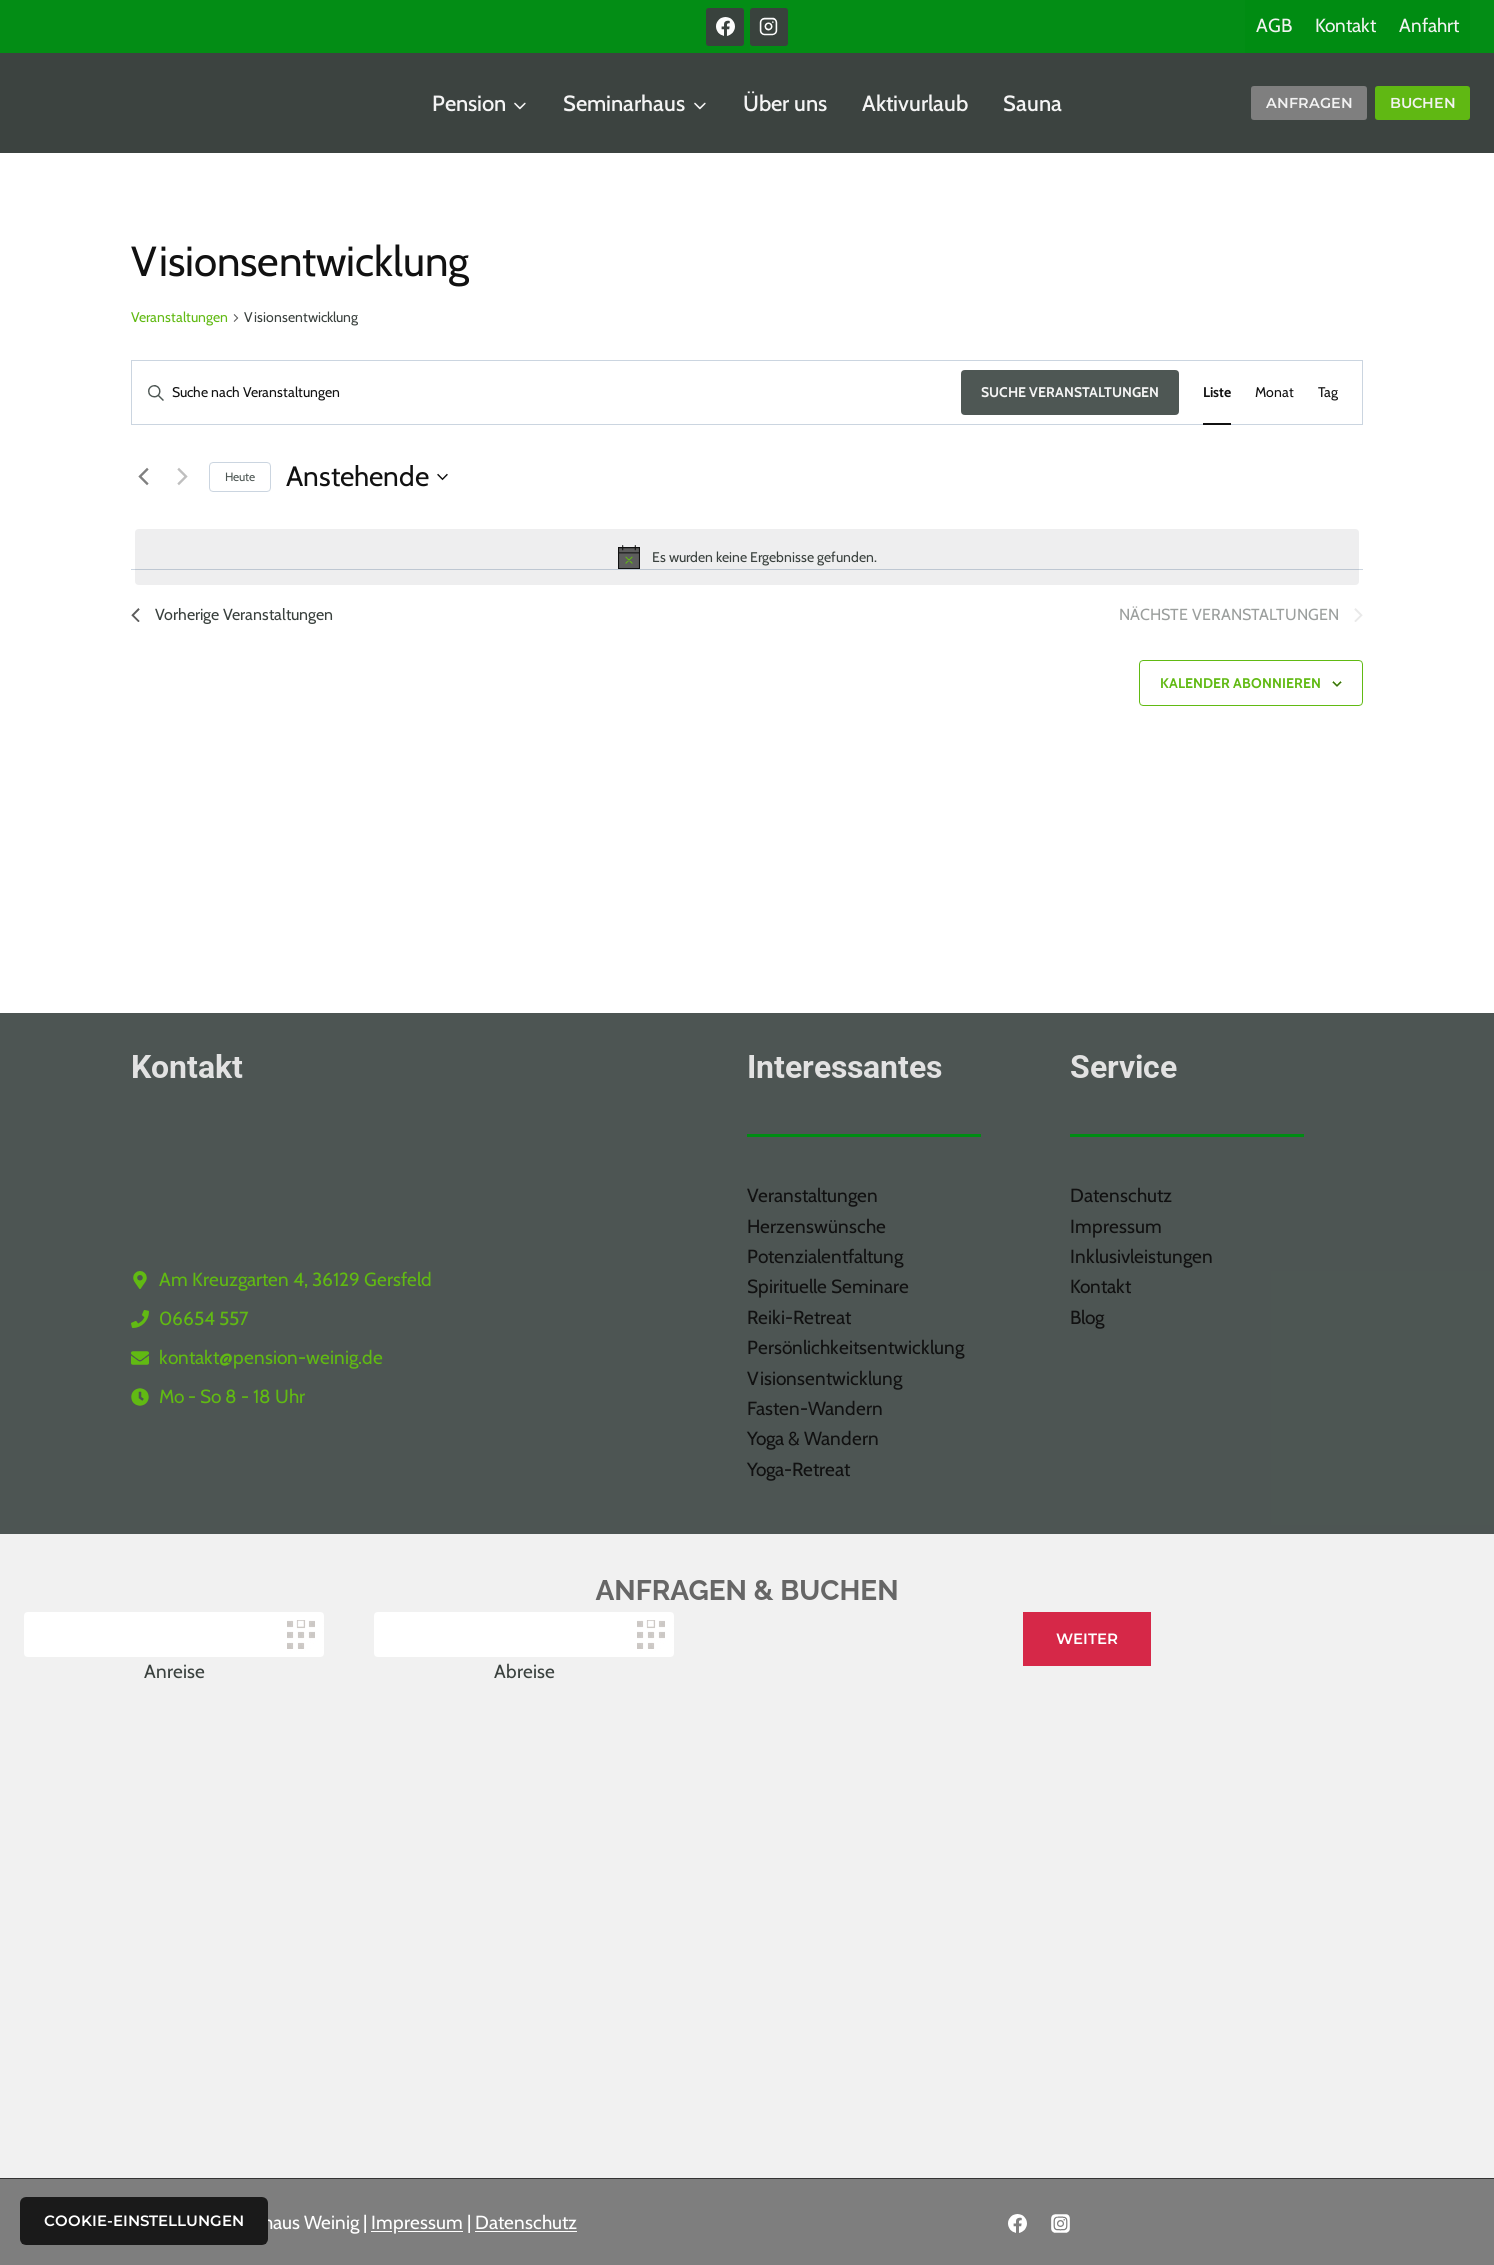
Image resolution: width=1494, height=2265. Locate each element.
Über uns (785, 103)
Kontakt (1345, 25)
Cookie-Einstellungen (144, 2220)
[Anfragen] (1309, 103)
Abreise (524, 1671)
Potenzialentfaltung (825, 1256)
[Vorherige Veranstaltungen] (143, 477)
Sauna (1032, 103)
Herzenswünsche (816, 1226)
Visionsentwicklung (824, 1378)
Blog (1087, 1317)
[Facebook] (725, 27)
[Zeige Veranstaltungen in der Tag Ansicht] (1328, 392)
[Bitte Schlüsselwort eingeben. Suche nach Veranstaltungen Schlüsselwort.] (546, 392)
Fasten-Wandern (815, 1408)
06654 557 (204, 1318)
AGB (1274, 25)
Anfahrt (1429, 25)
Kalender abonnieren (1240, 683)
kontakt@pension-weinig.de (271, 1357)
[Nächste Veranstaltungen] (182, 477)
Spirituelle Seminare (828, 1286)
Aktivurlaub (915, 103)
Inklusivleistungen (1141, 1256)
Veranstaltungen (179, 317)
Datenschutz (1121, 1195)
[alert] (747, 557)
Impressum (1116, 1226)
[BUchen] (1422, 103)
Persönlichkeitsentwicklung (855, 1347)
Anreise (174, 1671)
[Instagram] (769, 27)
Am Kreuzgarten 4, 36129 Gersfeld (295, 1279)
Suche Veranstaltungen (1070, 392)
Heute (240, 476)
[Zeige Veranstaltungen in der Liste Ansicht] (1217, 392)
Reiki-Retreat (799, 1317)
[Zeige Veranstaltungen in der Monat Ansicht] (1274, 392)
